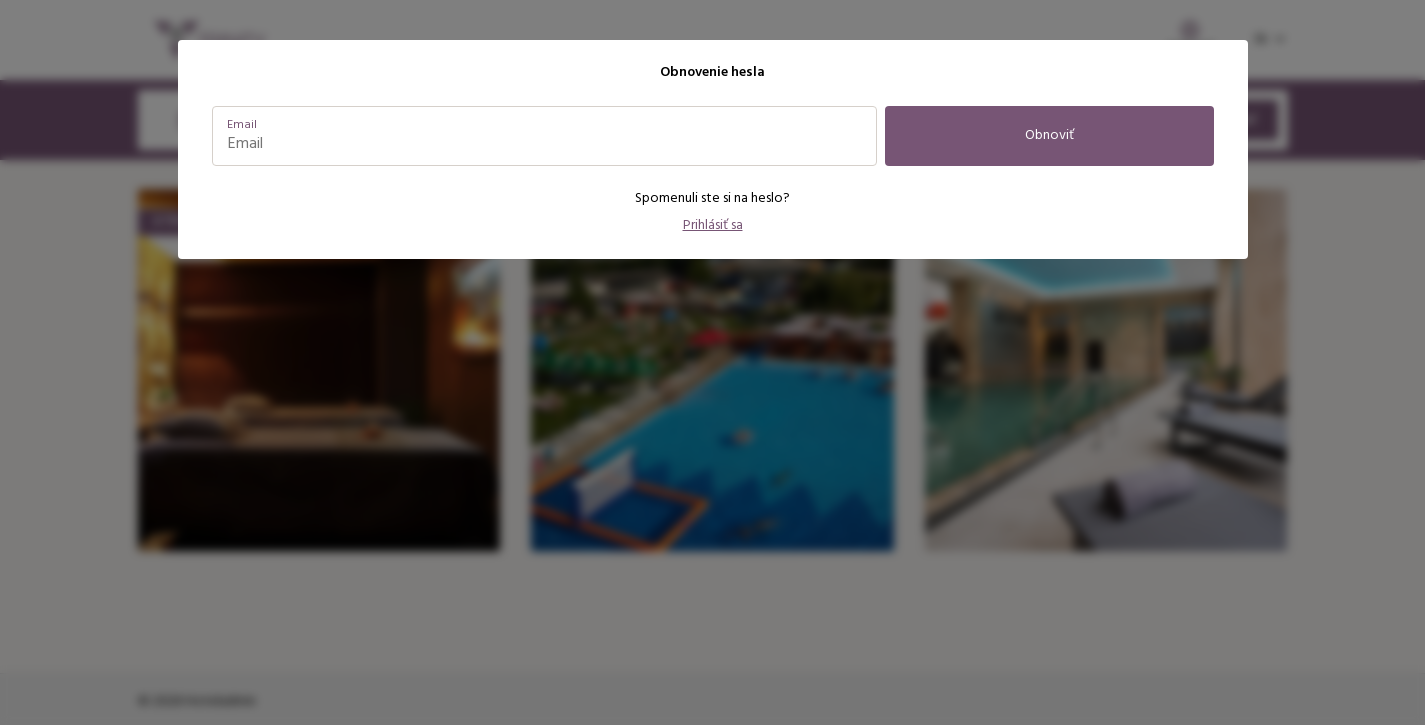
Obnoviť (1049, 135)
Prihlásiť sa (713, 225)
